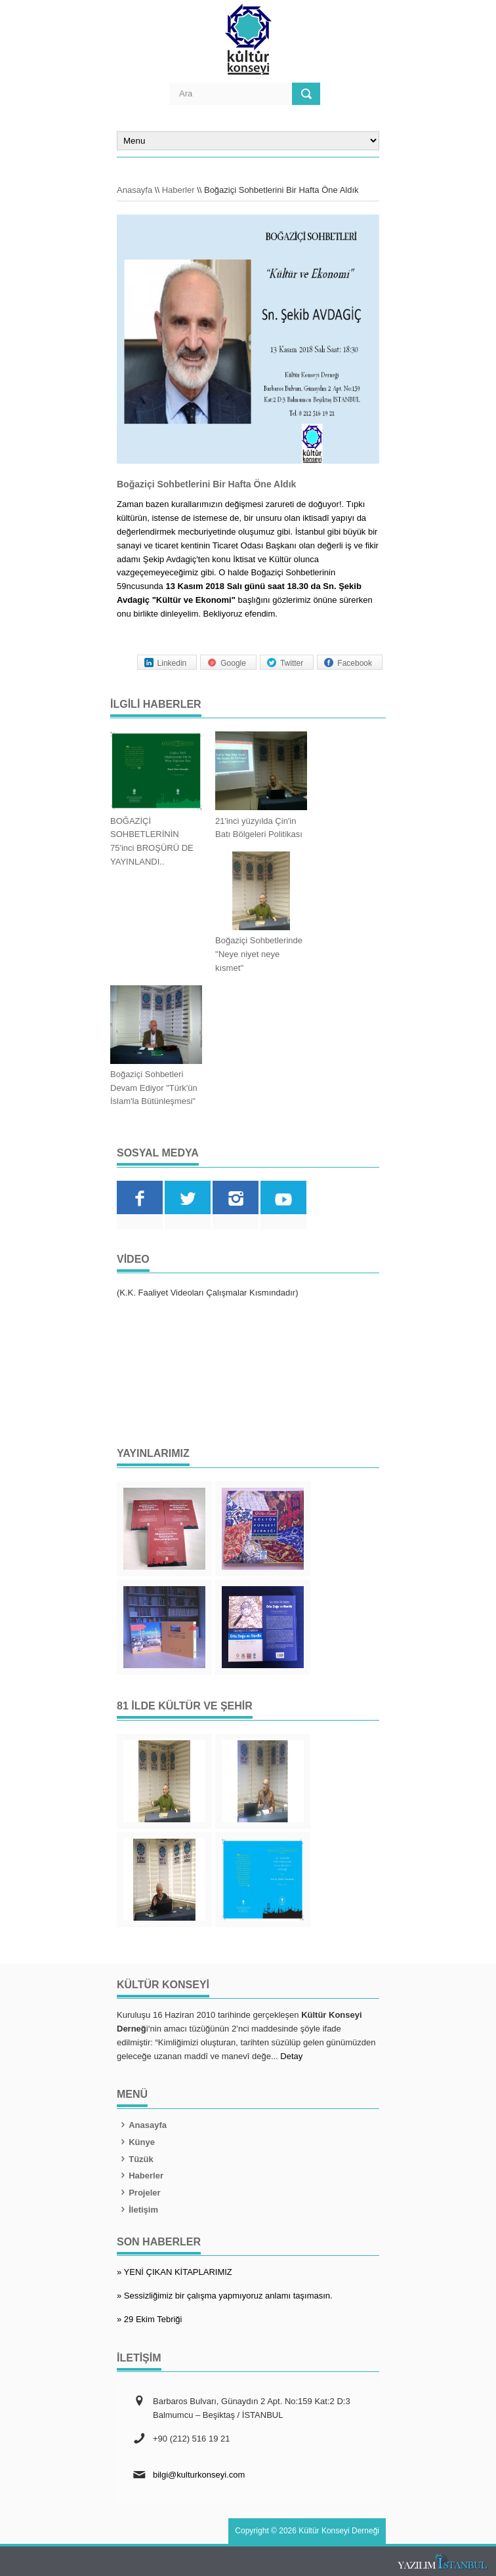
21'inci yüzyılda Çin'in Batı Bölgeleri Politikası (258, 828)
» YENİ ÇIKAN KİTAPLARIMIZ (174, 2272)
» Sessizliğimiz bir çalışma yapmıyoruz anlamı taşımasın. (225, 2295)
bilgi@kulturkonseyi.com (199, 2475)
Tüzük (135, 2159)
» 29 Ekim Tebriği (149, 2319)
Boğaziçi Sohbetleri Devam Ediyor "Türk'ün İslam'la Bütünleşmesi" (153, 1088)
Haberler (178, 190)
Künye (136, 2142)
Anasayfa (134, 190)
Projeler (139, 2193)
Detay (291, 2056)
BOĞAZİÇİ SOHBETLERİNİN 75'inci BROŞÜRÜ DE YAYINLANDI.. (152, 841)
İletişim (137, 2210)
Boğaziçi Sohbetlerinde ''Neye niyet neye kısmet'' (258, 954)
